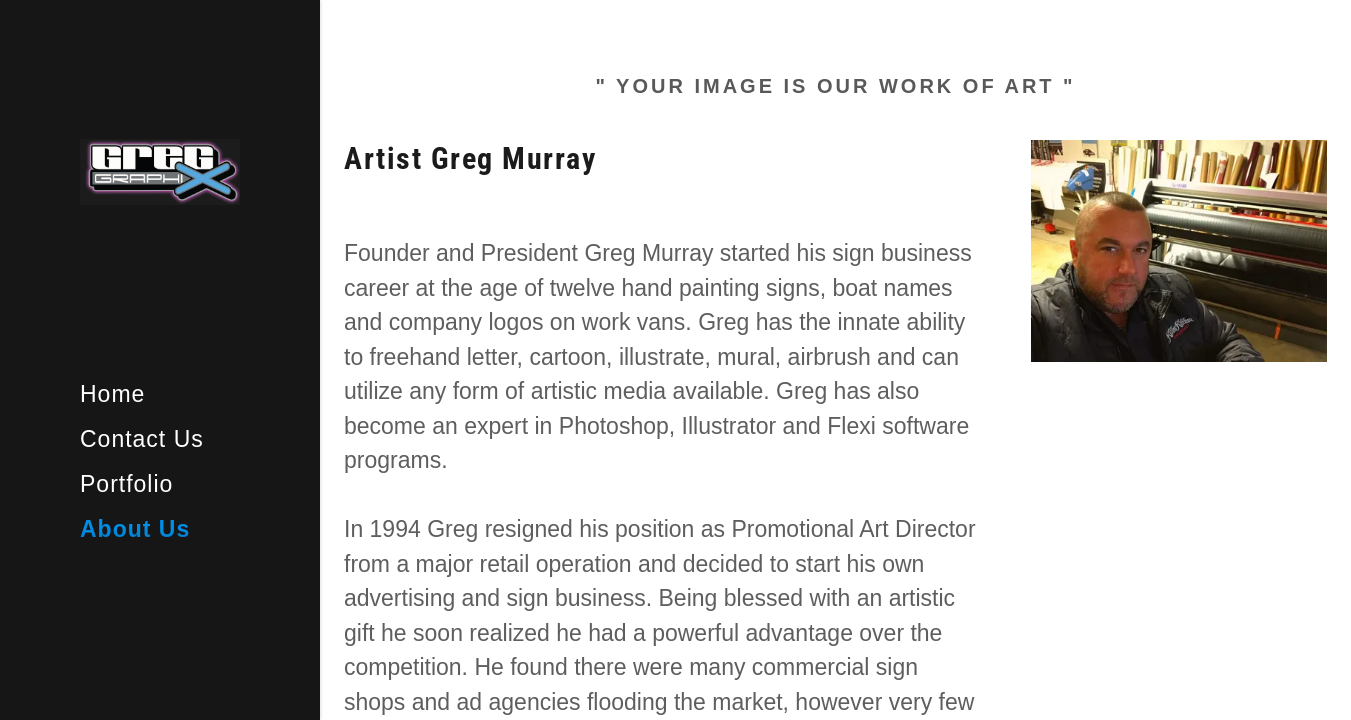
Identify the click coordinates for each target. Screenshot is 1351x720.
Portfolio (126, 484)
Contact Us (142, 439)
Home (112, 394)
